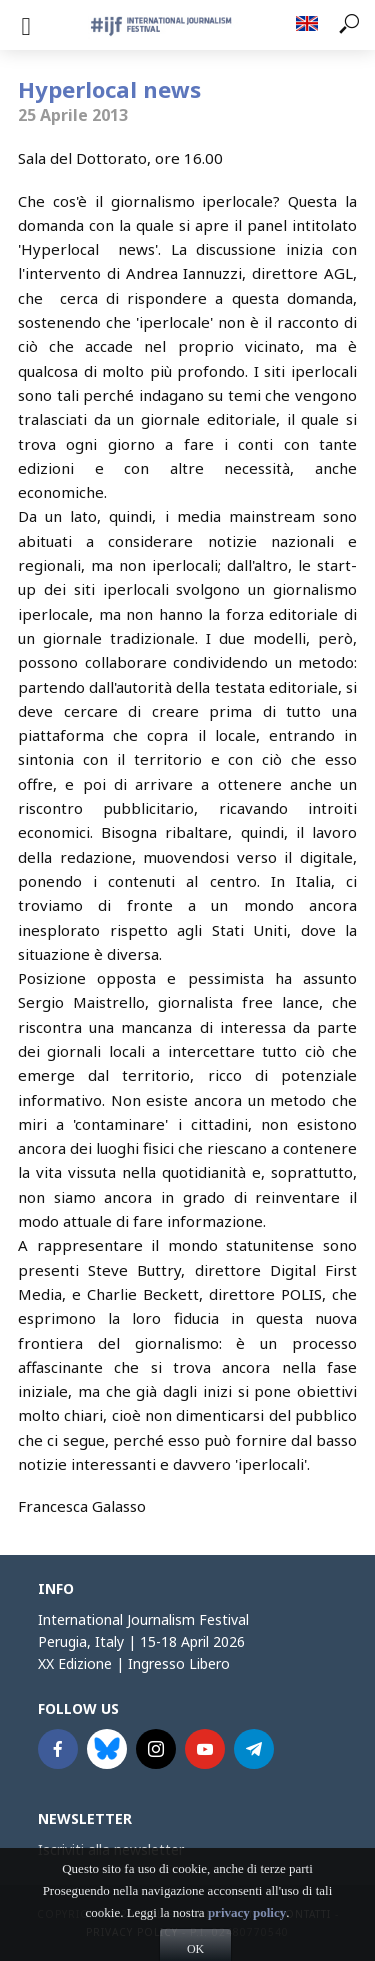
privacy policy (247, 1932)
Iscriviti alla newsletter (111, 1849)
